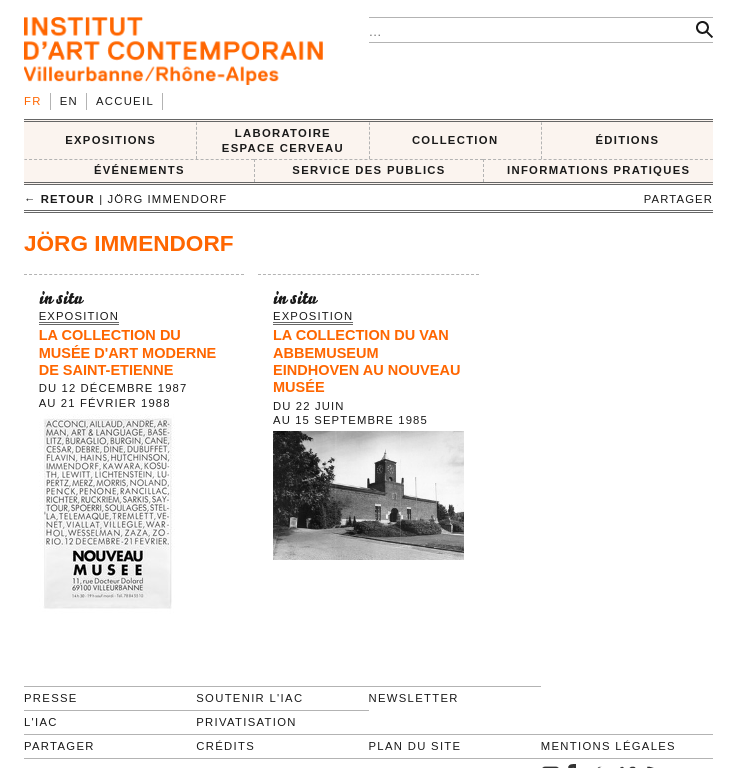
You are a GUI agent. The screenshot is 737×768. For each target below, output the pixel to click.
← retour (59, 199)
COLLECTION (455, 140)
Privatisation (246, 722)
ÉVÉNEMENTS (139, 170)
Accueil (125, 101)
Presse (51, 698)
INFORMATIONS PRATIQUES (598, 170)
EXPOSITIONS (110, 140)
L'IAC (41, 722)
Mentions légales (608, 746)
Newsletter (414, 698)
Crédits (225, 746)
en (69, 101)
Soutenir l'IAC (249, 698)
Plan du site (415, 746)
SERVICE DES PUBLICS (368, 170)
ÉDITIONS (627, 140)
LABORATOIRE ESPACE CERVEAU (283, 140)
